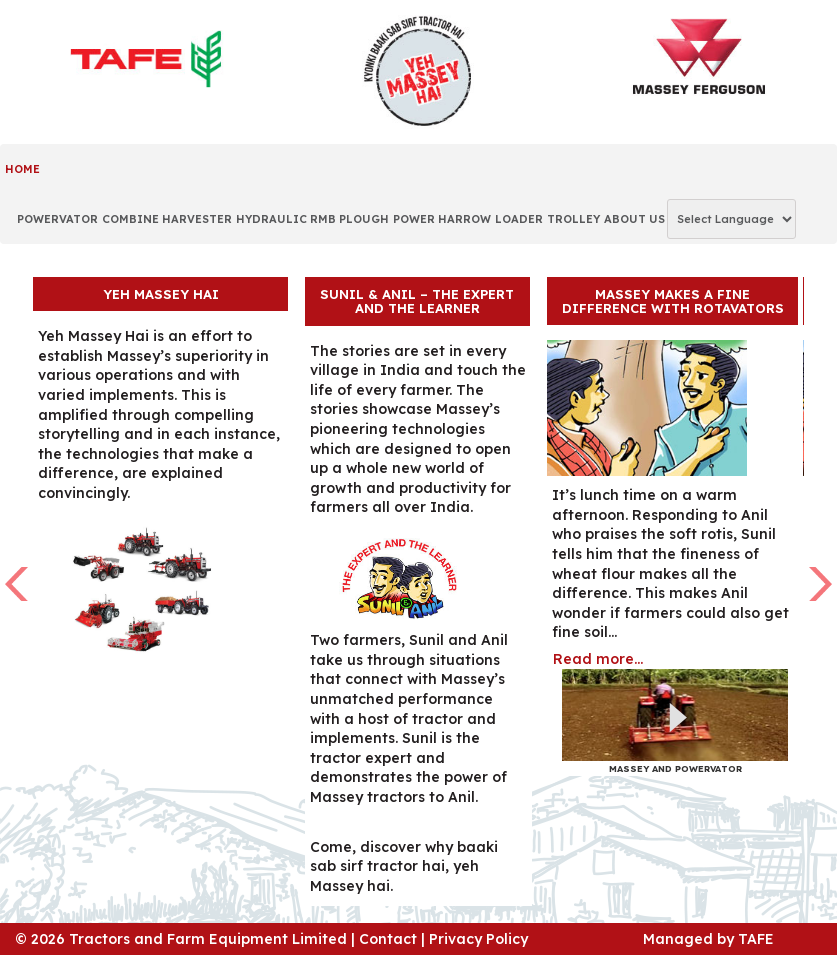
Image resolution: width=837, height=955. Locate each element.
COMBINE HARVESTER (167, 219)
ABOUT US (634, 219)
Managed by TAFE (708, 939)
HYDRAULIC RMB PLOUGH (312, 219)
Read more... (598, 659)
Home (22, 169)
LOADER (519, 219)
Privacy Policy (478, 939)
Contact (388, 939)
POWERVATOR (57, 219)
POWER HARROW (442, 219)
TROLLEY (573, 219)
